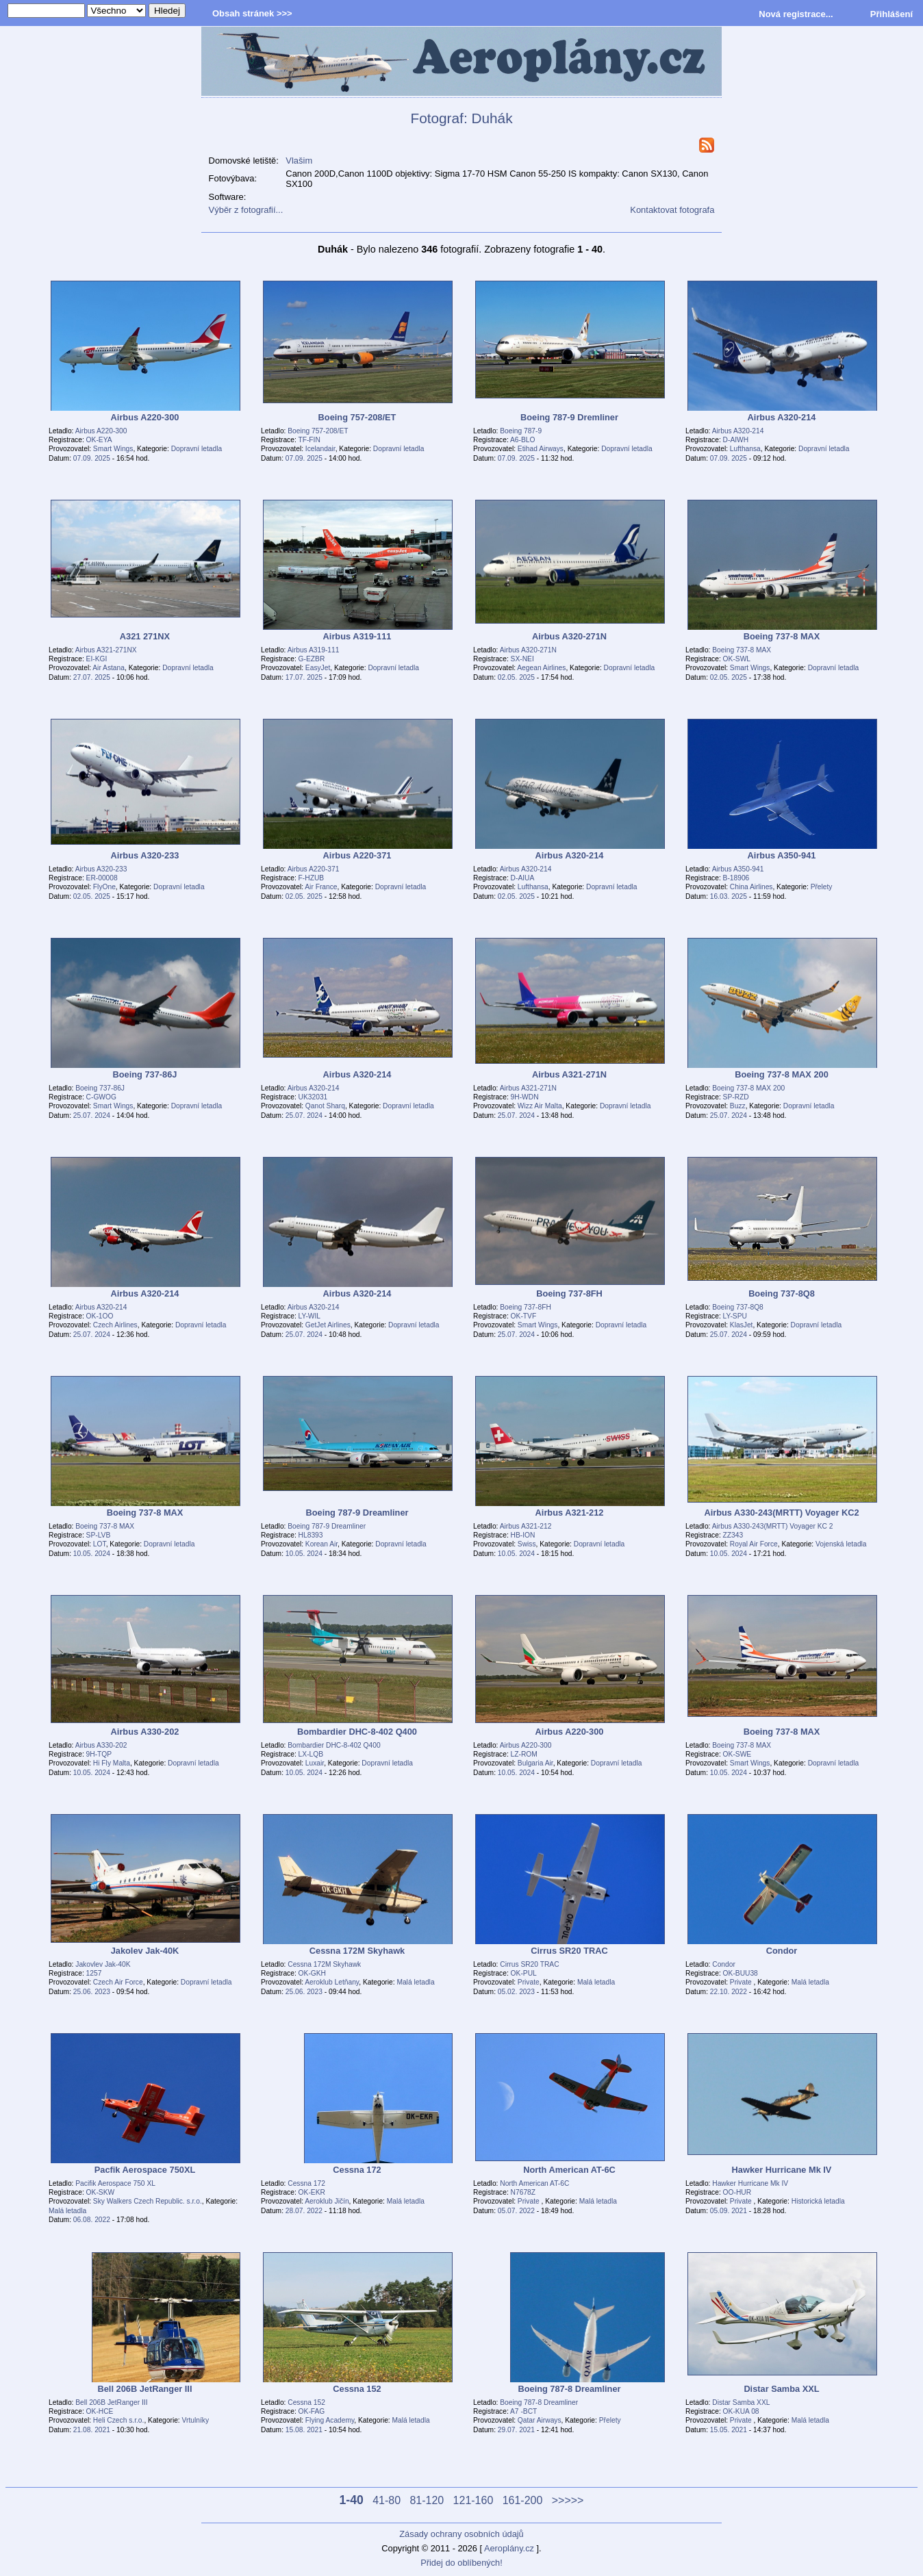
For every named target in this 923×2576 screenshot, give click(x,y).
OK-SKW (100, 2192)
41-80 (386, 2500)
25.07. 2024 (91, 1115)
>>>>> (568, 2500)
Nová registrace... (796, 14)
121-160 (473, 2500)
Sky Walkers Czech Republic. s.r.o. (147, 2201)
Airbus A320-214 (738, 431)
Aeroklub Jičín (327, 2201)
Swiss (527, 1544)
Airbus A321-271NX (106, 650)
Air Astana (108, 668)
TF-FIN (309, 440)
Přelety (822, 887)
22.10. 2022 (728, 1991)
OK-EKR (312, 2192)
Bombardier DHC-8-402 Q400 (334, 1745)
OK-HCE (100, 2411)
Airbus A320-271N (528, 650)
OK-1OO (100, 1316)
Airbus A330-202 (101, 1745)
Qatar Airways (539, 2420)
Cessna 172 (306, 2183)
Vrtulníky (195, 2420)
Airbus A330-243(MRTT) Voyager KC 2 (772, 1526)
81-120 (426, 2500)
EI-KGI (97, 659)
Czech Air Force (118, 1982)
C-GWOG (101, 1097)
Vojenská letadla (841, 1544)
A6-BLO (522, 440)
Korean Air (321, 1544)
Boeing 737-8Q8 (737, 1307)
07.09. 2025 (91, 458)
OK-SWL (736, 659)
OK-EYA (99, 440)
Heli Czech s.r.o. (118, 2420)
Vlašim (299, 160)
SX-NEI (522, 659)
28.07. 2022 (304, 2211)
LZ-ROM (524, 1754)
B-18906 (736, 878)
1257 (94, 1973)
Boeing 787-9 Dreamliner (327, 1526)
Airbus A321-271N (528, 1088)
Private (529, 1982)
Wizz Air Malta (540, 1106)
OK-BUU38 (740, 1973)
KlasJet (741, 1325)
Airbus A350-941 (738, 869)
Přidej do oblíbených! (461, 2563)
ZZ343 (733, 1535)
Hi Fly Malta (111, 1763)
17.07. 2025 (304, 677)
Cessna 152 (306, 2402)
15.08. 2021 (304, 2430)
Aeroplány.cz (509, 2548)
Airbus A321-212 (526, 1526)
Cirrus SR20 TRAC (529, 1964)
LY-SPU (735, 1316)
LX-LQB (311, 1754)
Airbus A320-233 (101, 869)
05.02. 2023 (516, 1991)
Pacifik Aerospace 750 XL (115, 2183)
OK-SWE (737, 1754)
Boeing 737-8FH (525, 1307)
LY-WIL (309, 1316)
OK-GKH (312, 1973)
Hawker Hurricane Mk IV (750, 2183)
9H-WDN (525, 1097)
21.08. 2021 (91, 2430)
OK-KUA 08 (741, 2411)
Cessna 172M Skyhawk (324, 1964)
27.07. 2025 (91, 677)
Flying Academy (329, 2420)
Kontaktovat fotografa (672, 210)
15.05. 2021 (728, 2430)
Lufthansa (745, 448)
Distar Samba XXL (741, 2402)
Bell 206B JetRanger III (111, 2402)
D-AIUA (523, 878)
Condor (723, 1964)
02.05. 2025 (516, 677)
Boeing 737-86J (100, 1088)
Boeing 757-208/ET (318, 431)
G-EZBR (312, 659)
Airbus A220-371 (314, 869)
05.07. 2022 (516, 2211)
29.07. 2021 (516, 2430)
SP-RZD (736, 1097)
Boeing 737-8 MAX (741, 650)
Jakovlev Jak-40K (102, 1964)
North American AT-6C (534, 2183)
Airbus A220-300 (101, 431)
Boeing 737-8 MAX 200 (748, 1088)
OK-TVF (524, 1316)
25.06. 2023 (91, 1991)
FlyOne (104, 887)
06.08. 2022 (91, 2219)
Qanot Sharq (325, 1106)
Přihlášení (891, 14)
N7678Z (523, 2192)
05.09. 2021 (728, 2211)
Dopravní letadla (197, 448)
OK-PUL (524, 1973)
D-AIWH (736, 440)
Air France (321, 887)
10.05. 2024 (91, 1553)
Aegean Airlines (541, 668)
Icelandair (320, 448)
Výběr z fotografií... (246, 210)
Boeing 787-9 (521, 431)
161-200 (523, 2500)
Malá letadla (415, 1982)
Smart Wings (113, 448)
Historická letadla (818, 2201)
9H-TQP (99, 1754)
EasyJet (317, 668)
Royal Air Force (754, 1544)
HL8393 (311, 1535)
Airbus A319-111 (314, 650)
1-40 (352, 2500)
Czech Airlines (115, 1325)
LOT (99, 1544)
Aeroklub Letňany (332, 1982)
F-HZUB (312, 878)
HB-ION (523, 1535)
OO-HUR (737, 2192)
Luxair (314, 1763)
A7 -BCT (523, 2411)
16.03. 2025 (728, 896)
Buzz (738, 1106)
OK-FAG (312, 2411)
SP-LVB (98, 1535)
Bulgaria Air (535, 1763)
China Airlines (751, 887)
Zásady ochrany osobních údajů (461, 2534)
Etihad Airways (541, 448)
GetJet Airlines (328, 1325)
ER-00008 (102, 878)
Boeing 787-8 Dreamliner (539, 2402)
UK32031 (313, 1097)
